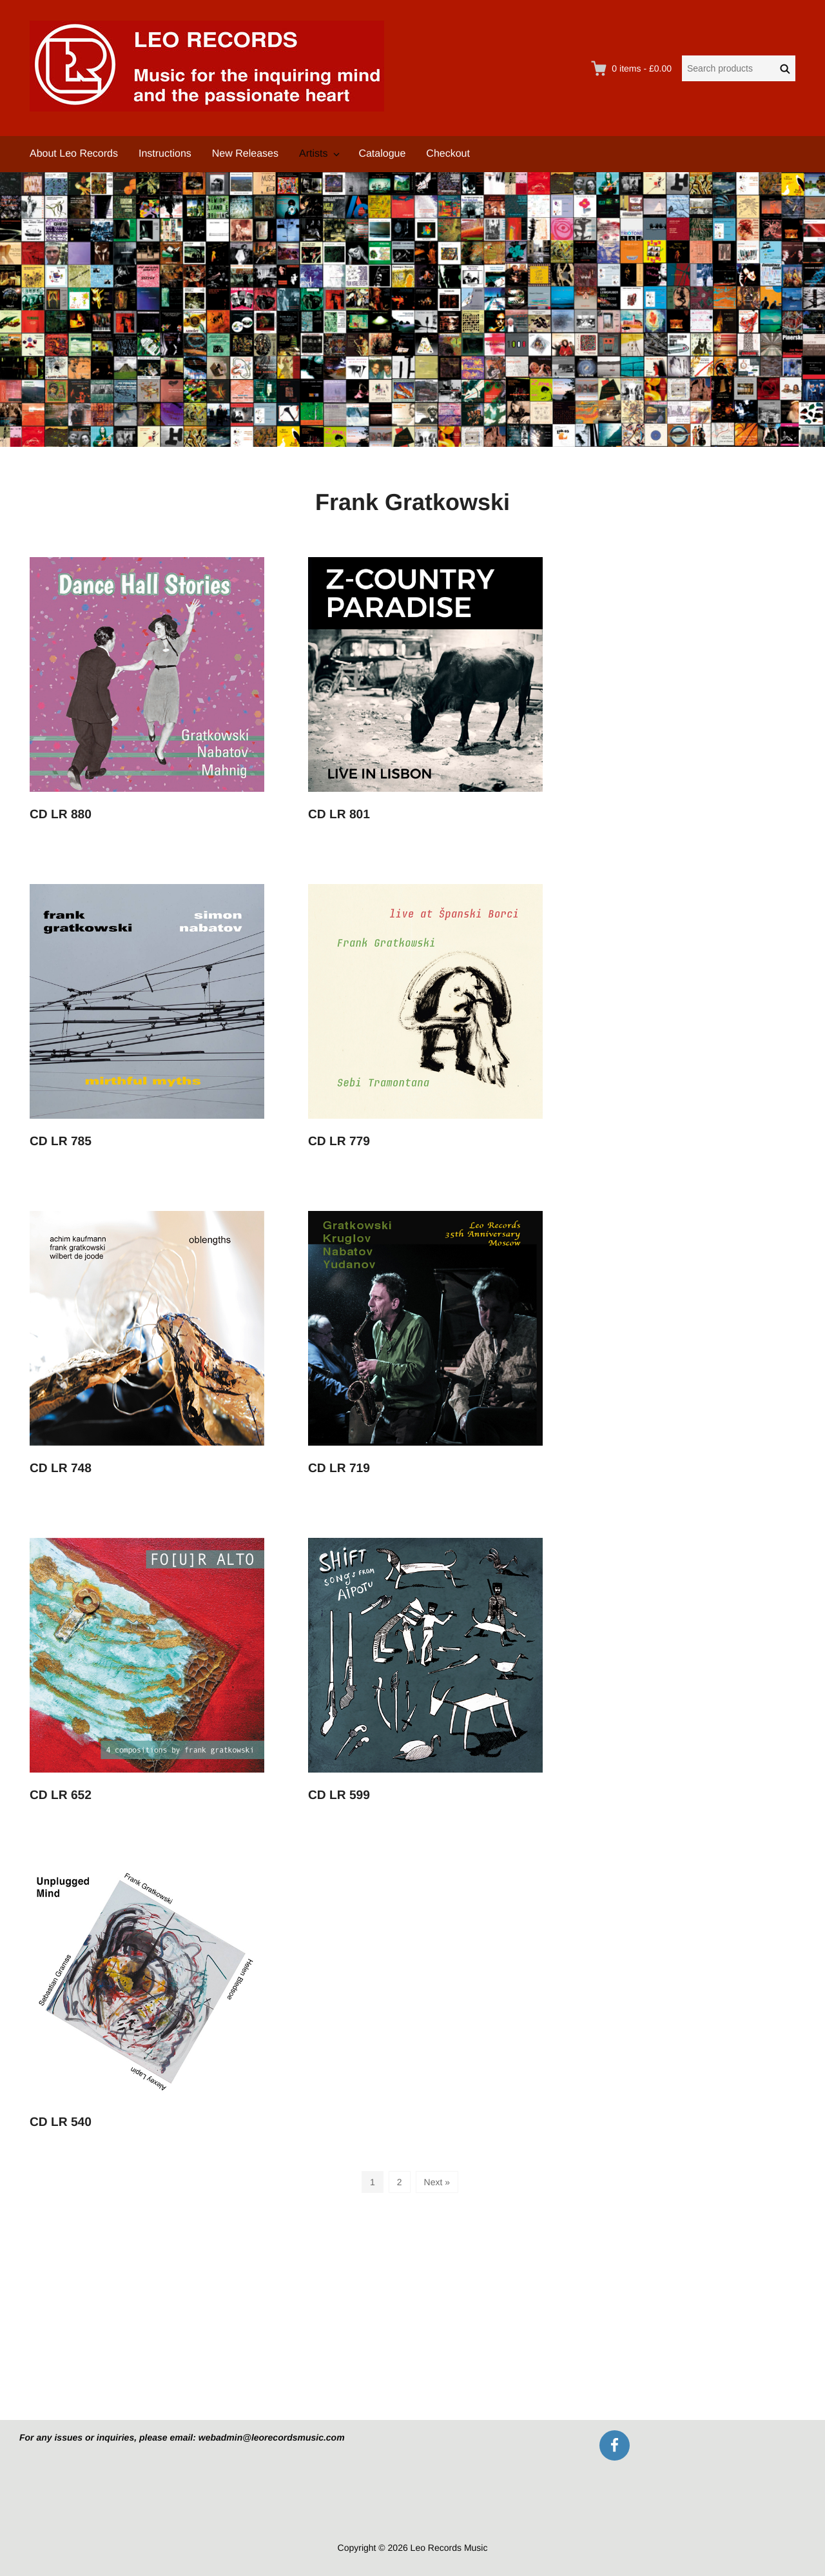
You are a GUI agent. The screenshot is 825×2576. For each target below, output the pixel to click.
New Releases (245, 153)
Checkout (448, 153)
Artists (313, 153)
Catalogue (381, 153)
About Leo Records (74, 153)
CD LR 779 (339, 1141)
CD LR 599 (339, 1795)
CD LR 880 (61, 814)
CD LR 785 (61, 1141)
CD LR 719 (339, 1468)
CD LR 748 (61, 1468)
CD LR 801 (339, 814)
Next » (437, 2182)
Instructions (165, 153)
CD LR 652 (61, 1795)
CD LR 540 (61, 2122)
